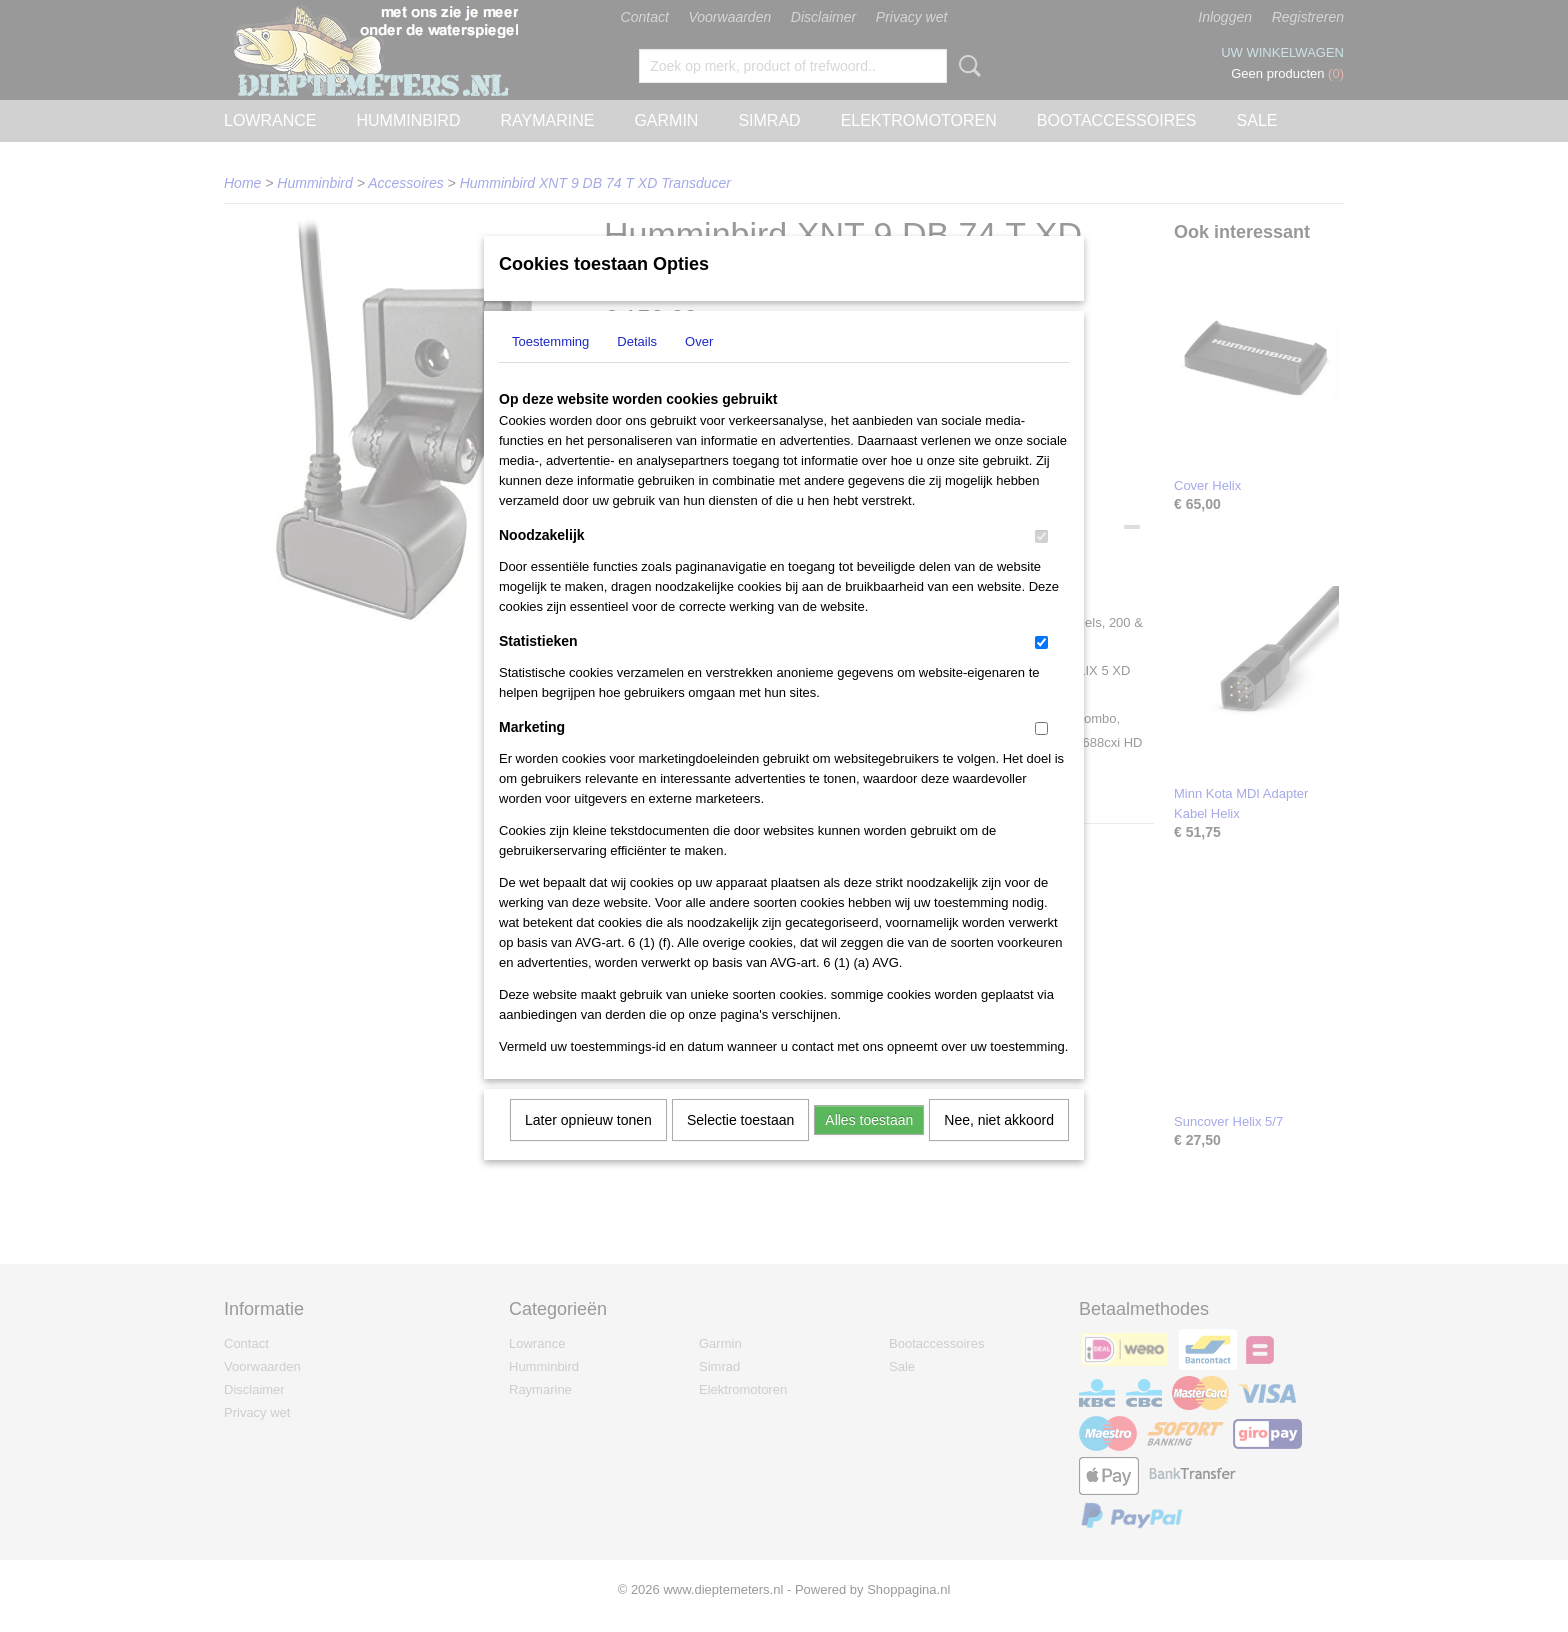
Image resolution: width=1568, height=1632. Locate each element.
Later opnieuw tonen (588, 1146)
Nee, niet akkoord (999, 1146)
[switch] (1041, 562)
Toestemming (550, 367)
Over (699, 367)
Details (637, 367)
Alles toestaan (869, 1146)
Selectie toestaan (740, 1146)
